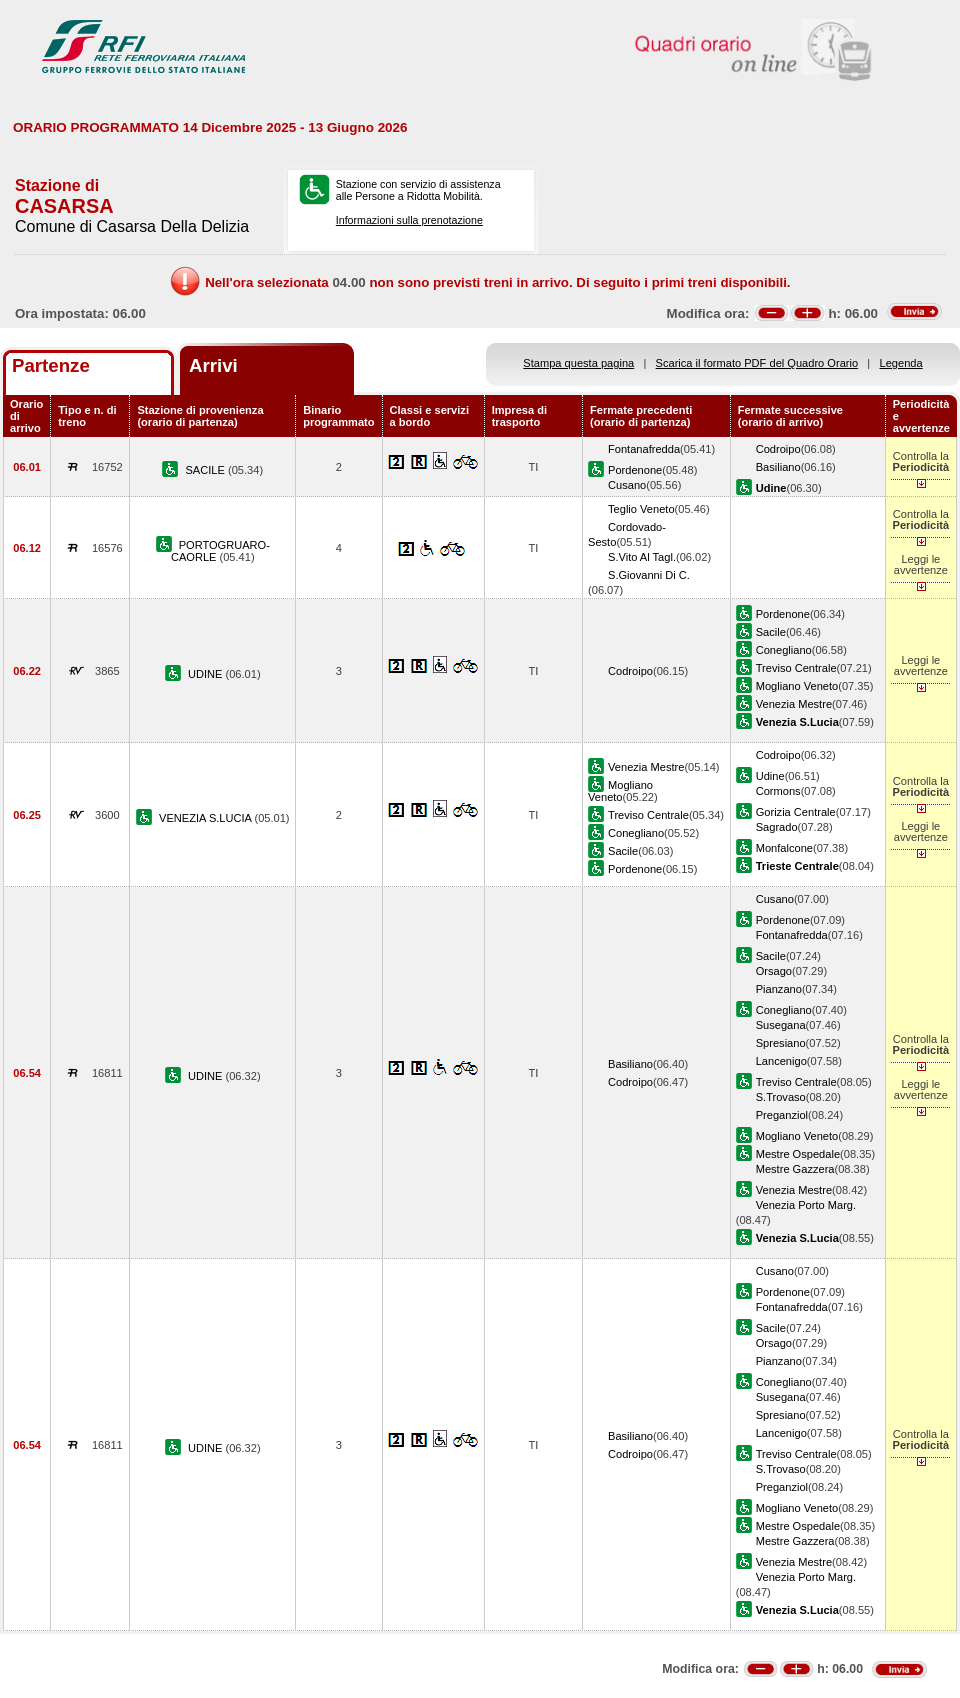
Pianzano (779, 989)
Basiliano (778, 467)
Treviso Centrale (796, 668)
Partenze (51, 365)
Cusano (627, 485)
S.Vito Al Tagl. (642, 557)
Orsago (774, 971)
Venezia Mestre (794, 704)
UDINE (207, 674)
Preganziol (782, 1115)
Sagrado (777, 827)
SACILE (206, 470)
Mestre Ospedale (798, 1154)
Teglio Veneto (641, 509)
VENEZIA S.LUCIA (206, 818)
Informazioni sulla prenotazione (409, 220)
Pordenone (635, 470)
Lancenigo (781, 1061)
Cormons (778, 791)
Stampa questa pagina (578, 363)
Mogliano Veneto (797, 686)
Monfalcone (784, 848)
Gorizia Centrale (796, 812)
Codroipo (778, 449)
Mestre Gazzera (795, 1169)
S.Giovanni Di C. (649, 575)
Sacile (771, 632)
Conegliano (784, 650)
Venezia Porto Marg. (806, 1205)
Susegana (781, 1025)
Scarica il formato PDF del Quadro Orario (757, 363)
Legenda (901, 363)
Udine (770, 776)
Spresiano (781, 1043)
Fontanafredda (644, 449)
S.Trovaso (781, 1097)
